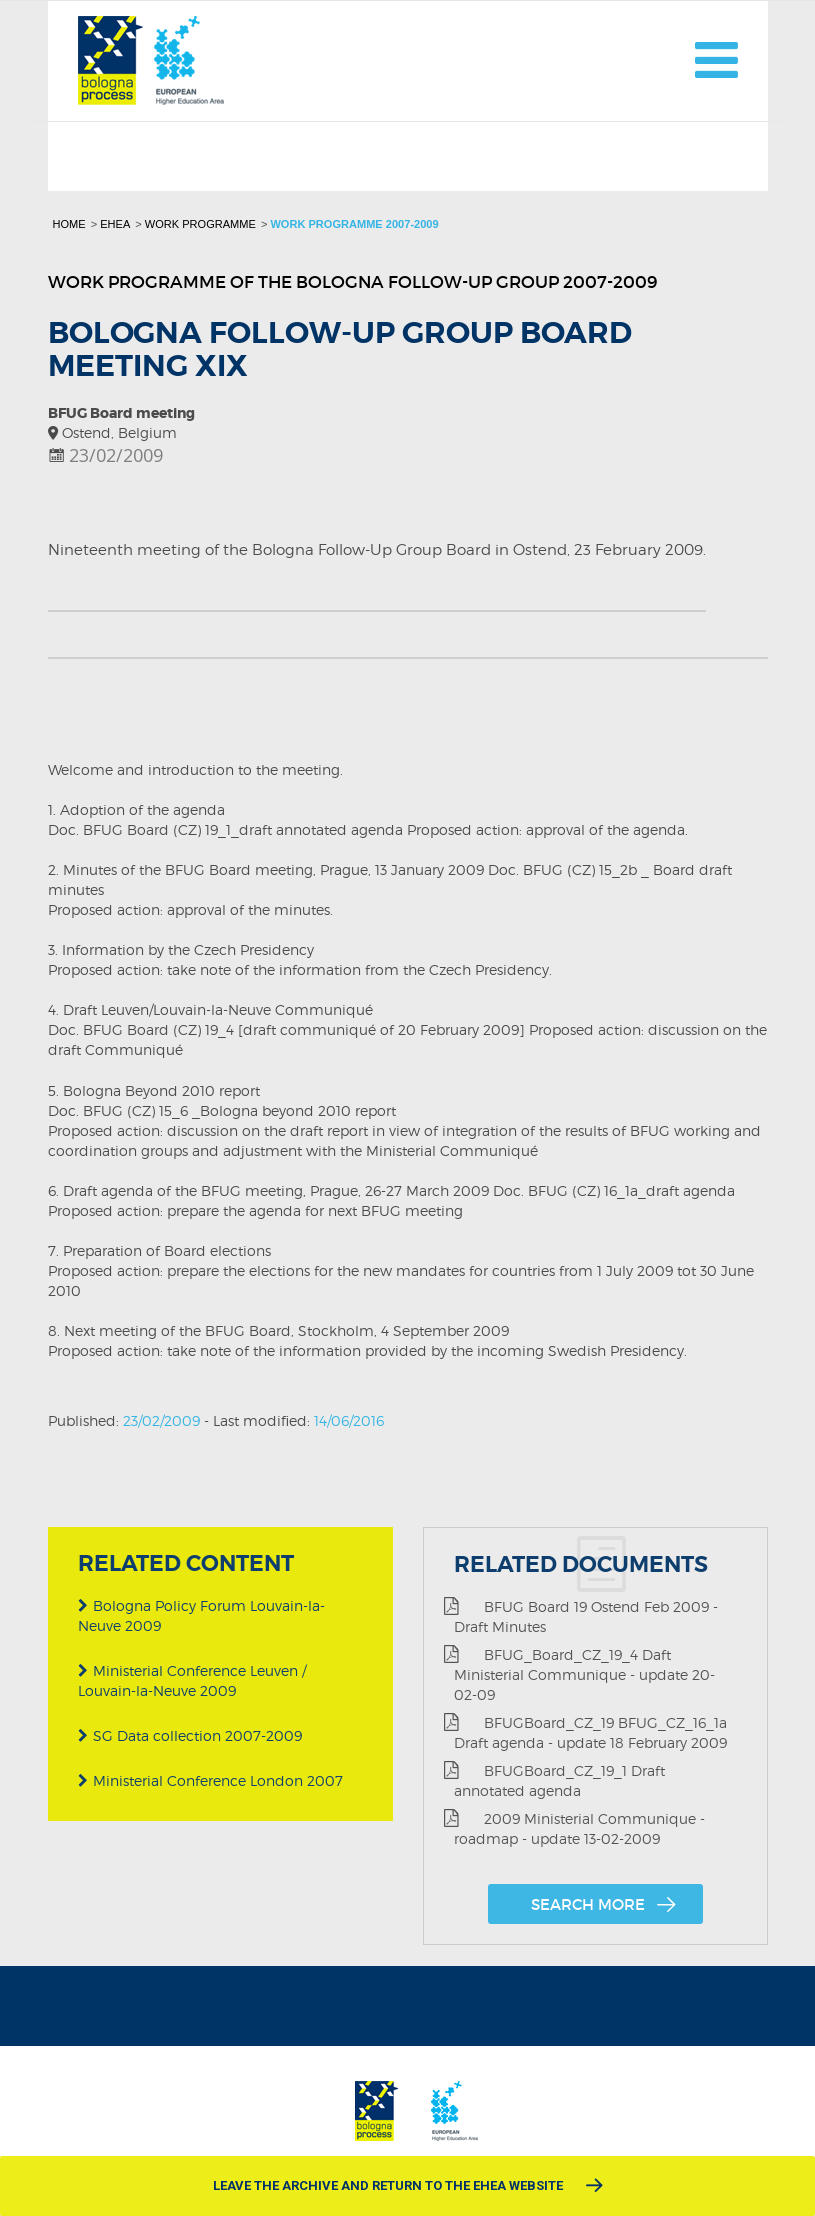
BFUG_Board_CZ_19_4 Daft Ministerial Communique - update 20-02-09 (579, 1674)
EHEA (115, 224)
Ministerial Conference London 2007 (210, 1780)
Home (69, 224)
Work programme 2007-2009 (354, 224)
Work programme (200, 224)
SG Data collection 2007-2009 (190, 1735)
